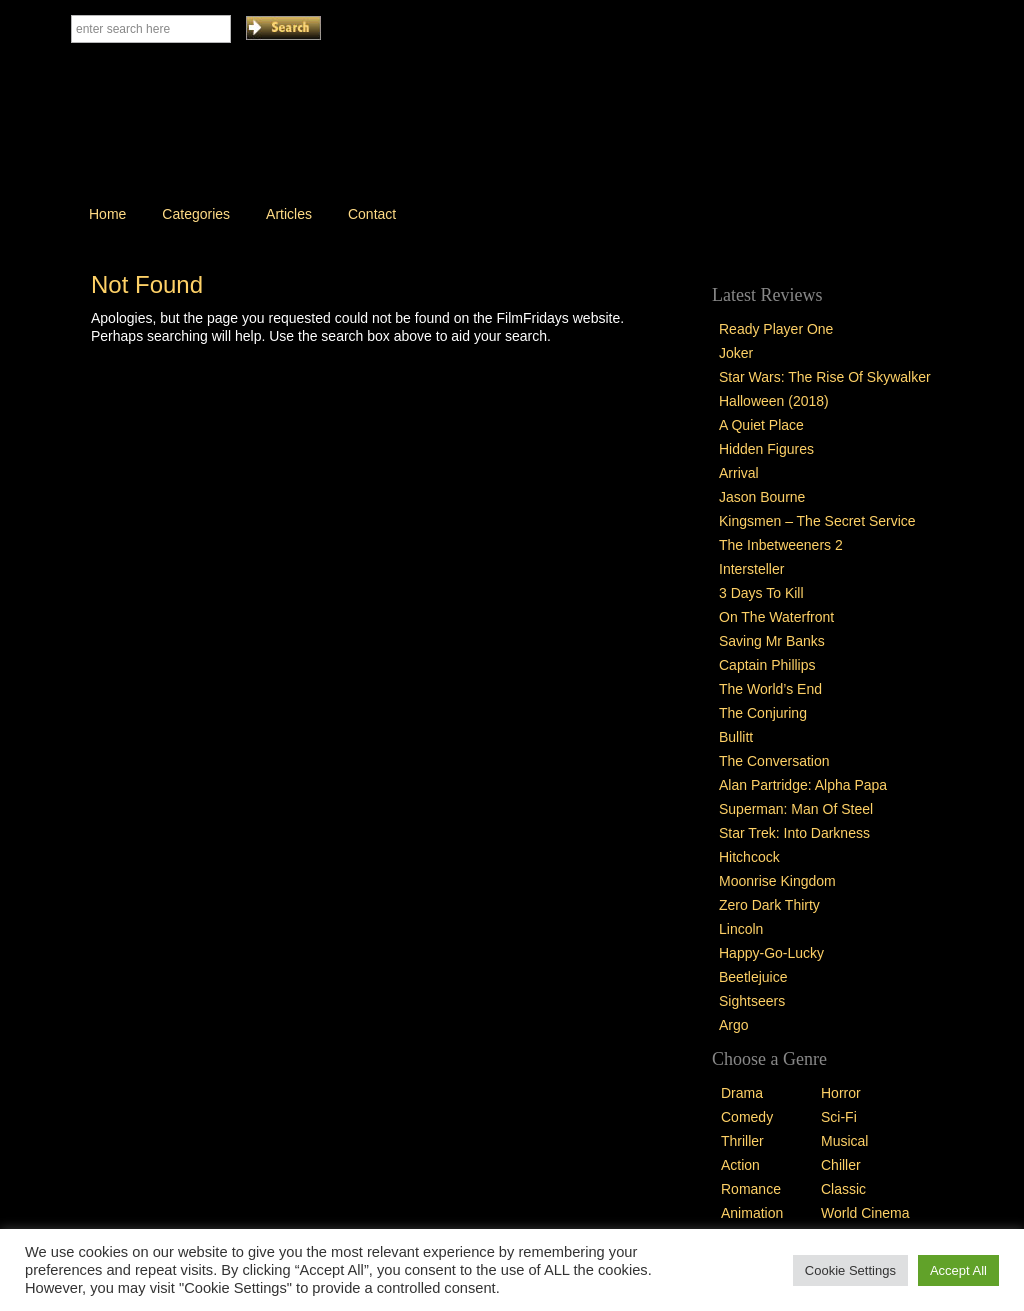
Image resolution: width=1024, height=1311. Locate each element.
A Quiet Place (761, 425)
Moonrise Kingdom (777, 881)
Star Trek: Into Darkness (794, 833)
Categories (196, 214)
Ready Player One (776, 329)
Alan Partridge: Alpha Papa (803, 785)
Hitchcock (749, 857)
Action (740, 1165)
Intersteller (751, 569)
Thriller (742, 1141)
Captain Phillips (767, 665)
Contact (372, 214)
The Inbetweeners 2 (781, 545)
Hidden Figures (766, 449)
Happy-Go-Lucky (771, 953)
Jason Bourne (762, 497)
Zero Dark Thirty (769, 905)
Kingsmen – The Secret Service (817, 521)
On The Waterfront (776, 617)
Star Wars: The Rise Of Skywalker (825, 377)
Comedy (747, 1117)
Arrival (739, 473)
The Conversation (774, 761)
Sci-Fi (839, 1117)
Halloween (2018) (774, 401)
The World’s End (770, 689)
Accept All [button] (958, 1270)
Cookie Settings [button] (850, 1270)
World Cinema (865, 1213)
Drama (742, 1093)
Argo (734, 1025)
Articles (289, 214)
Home (107, 214)
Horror (841, 1093)
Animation (752, 1213)
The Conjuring (763, 713)
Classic (843, 1189)
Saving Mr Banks (772, 641)
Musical (844, 1141)
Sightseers (752, 1001)
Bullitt (736, 737)
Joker (736, 353)
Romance (751, 1189)
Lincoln (741, 929)
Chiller (841, 1165)
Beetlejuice (753, 977)
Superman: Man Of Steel (796, 809)
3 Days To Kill (761, 593)
